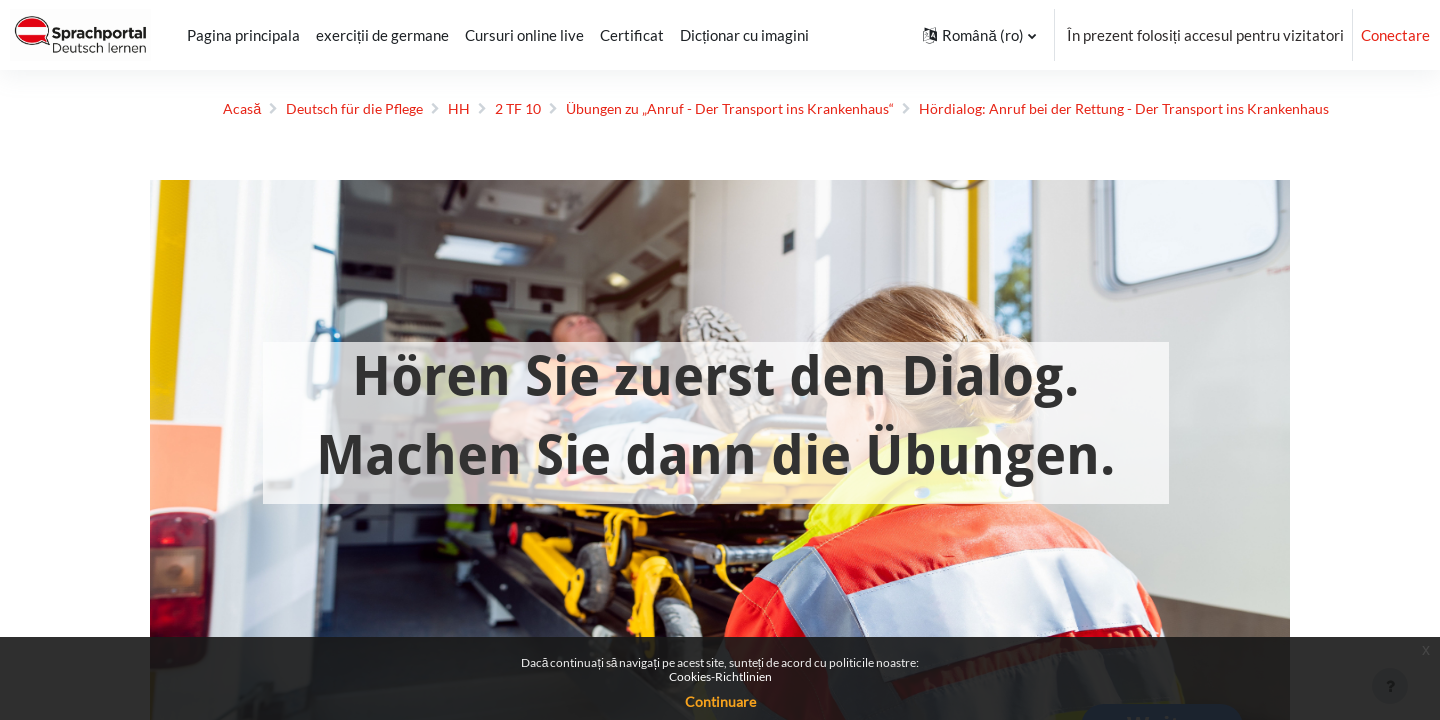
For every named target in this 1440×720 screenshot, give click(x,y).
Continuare (720, 701)
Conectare (1395, 35)
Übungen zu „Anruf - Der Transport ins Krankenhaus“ (692, 109)
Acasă (184, 109)
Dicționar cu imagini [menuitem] (744, 35)
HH (410, 109)
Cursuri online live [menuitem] (524, 35)
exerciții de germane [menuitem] (382, 35)
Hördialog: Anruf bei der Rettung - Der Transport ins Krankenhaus (1104, 109)
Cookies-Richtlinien (720, 676)
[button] (979, 35)
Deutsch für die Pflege (301, 109)
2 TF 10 (471, 109)
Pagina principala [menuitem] (243, 35)
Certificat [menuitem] (632, 35)
